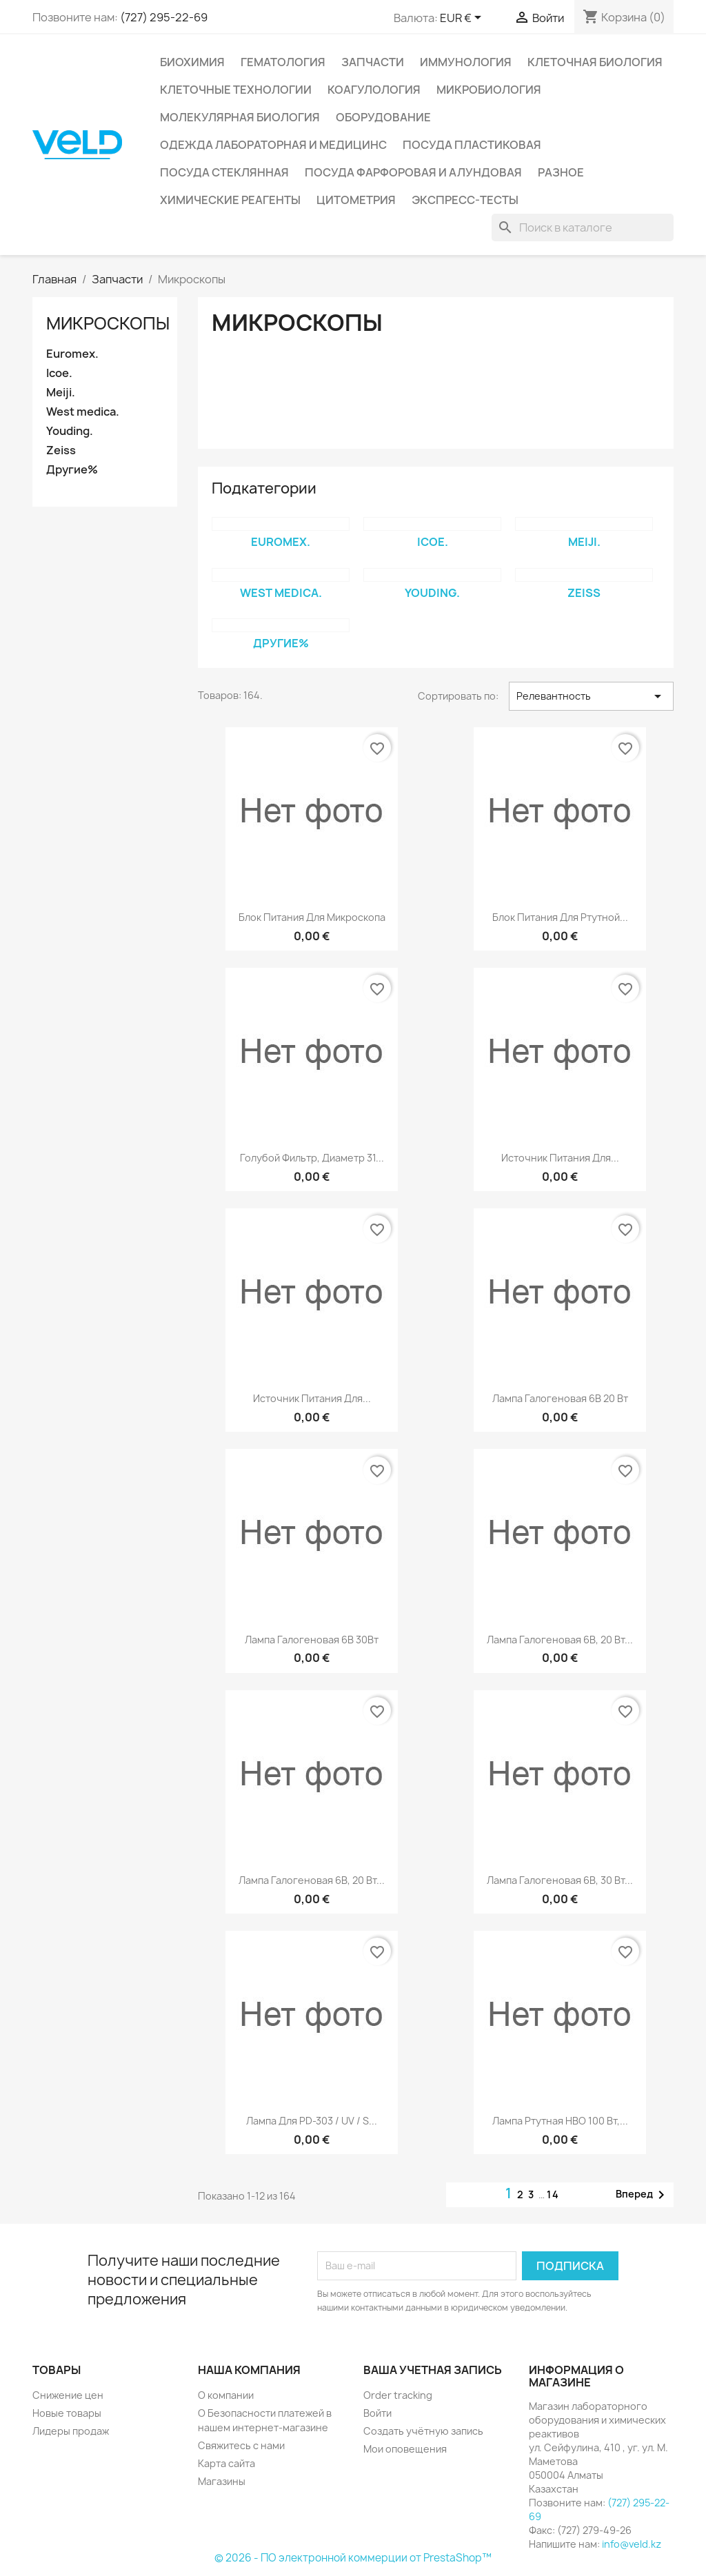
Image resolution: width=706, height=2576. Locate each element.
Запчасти (372, 62)
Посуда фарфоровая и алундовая (413, 172)
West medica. (82, 412)
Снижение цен (67, 2395)
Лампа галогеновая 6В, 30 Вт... (560, 1880)
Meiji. (60, 392)
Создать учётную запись (423, 2430)
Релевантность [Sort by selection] (591, 696)
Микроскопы (108, 323)
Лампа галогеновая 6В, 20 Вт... (560, 1639)
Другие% (72, 470)
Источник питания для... (560, 1157)
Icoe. (59, 373)
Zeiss (61, 450)
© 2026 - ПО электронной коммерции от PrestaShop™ (353, 2557)
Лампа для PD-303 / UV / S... (311, 2120)
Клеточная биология (595, 62)
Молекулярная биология (240, 117)
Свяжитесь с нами (241, 2445)
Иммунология (466, 62)
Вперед (642, 2195)
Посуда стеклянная (224, 172)
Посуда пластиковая (472, 144)
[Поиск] (583, 227)
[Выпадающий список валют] (463, 18)
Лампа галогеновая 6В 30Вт (312, 1639)
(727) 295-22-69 (164, 17)
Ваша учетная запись (432, 2369)
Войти (377, 2413)
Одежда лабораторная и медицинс (273, 144)
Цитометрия (356, 199)
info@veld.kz (631, 2543)
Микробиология (488, 89)
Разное (561, 172)
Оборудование (383, 117)
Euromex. (72, 354)
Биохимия (192, 62)
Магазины (221, 2481)
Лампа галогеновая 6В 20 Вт (560, 1398)
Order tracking (397, 2395)
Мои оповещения (405, 2448)
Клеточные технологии (236, 89)
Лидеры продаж (70, 2430)
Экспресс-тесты (465, 199)
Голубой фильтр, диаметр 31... (312, 1157)
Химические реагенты (230, 199)
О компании (226, 2395)
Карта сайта (226, 2463)
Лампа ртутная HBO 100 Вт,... (560, 2120)
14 (553, 2194)
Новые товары (66, 2413)
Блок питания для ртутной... (560, 917)
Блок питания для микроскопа (312, 917)
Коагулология (374, 89)
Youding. (69, 431)
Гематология (283, 62)
